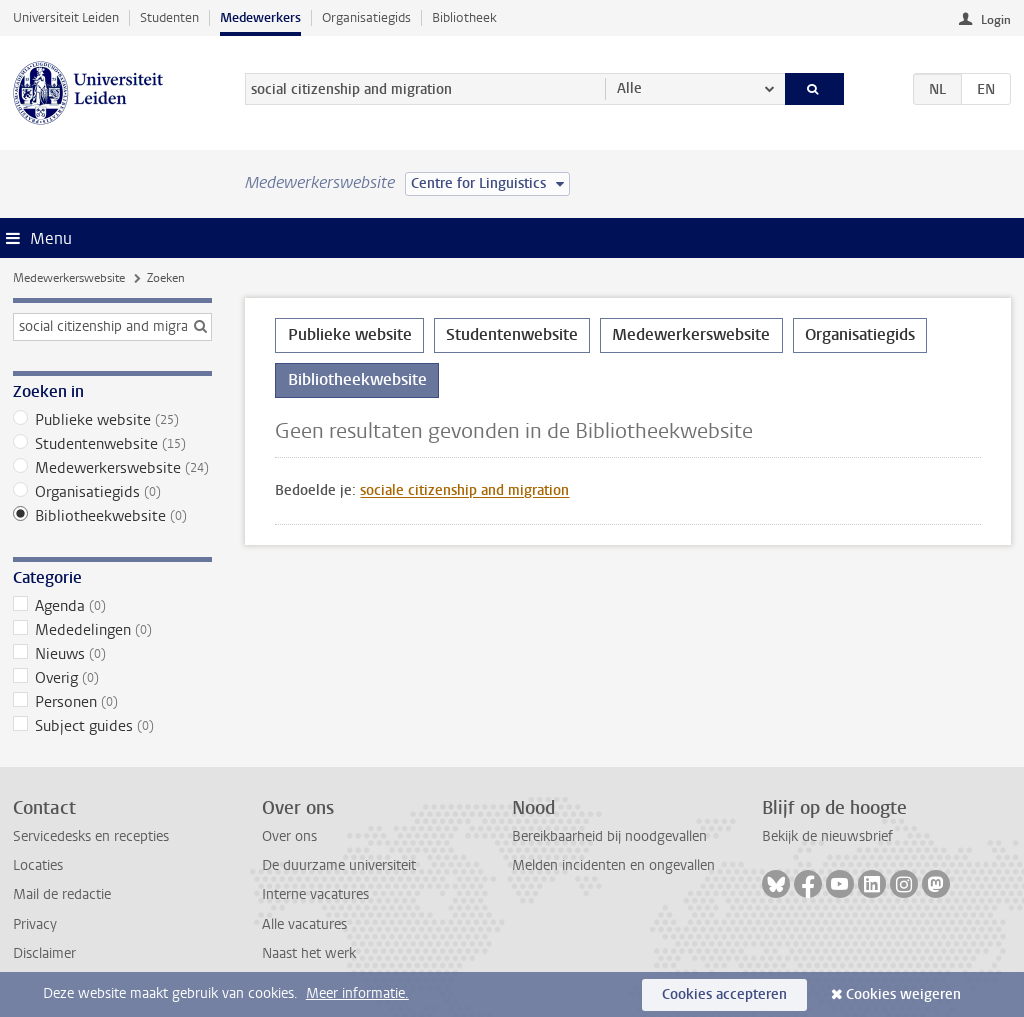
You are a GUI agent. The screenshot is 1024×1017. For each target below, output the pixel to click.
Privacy (35, 924)
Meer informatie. (357, 993)
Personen (112, 702)
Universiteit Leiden (66, 17)
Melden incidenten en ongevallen (613, 865)
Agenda (112, 606)
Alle (629, 88)
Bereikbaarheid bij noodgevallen (609, 836)
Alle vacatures (304, 924)
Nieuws (112, 654)
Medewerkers (260, 17)
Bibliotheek (464, 17)
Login (996, 20)
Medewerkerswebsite (69, 278)
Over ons (289, 836)
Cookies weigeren (903, 994)
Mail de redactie (62, 894)
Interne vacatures (315, 894)
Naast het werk (309, 953)
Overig (112, 678)
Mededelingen (112, 630)
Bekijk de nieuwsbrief (827, 836)
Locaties (38, 865)
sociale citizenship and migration (464, 490)
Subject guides (112, 726)
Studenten (169, 17)
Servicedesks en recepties (91, 836)
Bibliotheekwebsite (112, 516)
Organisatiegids (366, 17)
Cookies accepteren (724, 994)
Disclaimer (44, 953)
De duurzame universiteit (339, 865)
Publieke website (112, 420)
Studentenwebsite (112, 444)
